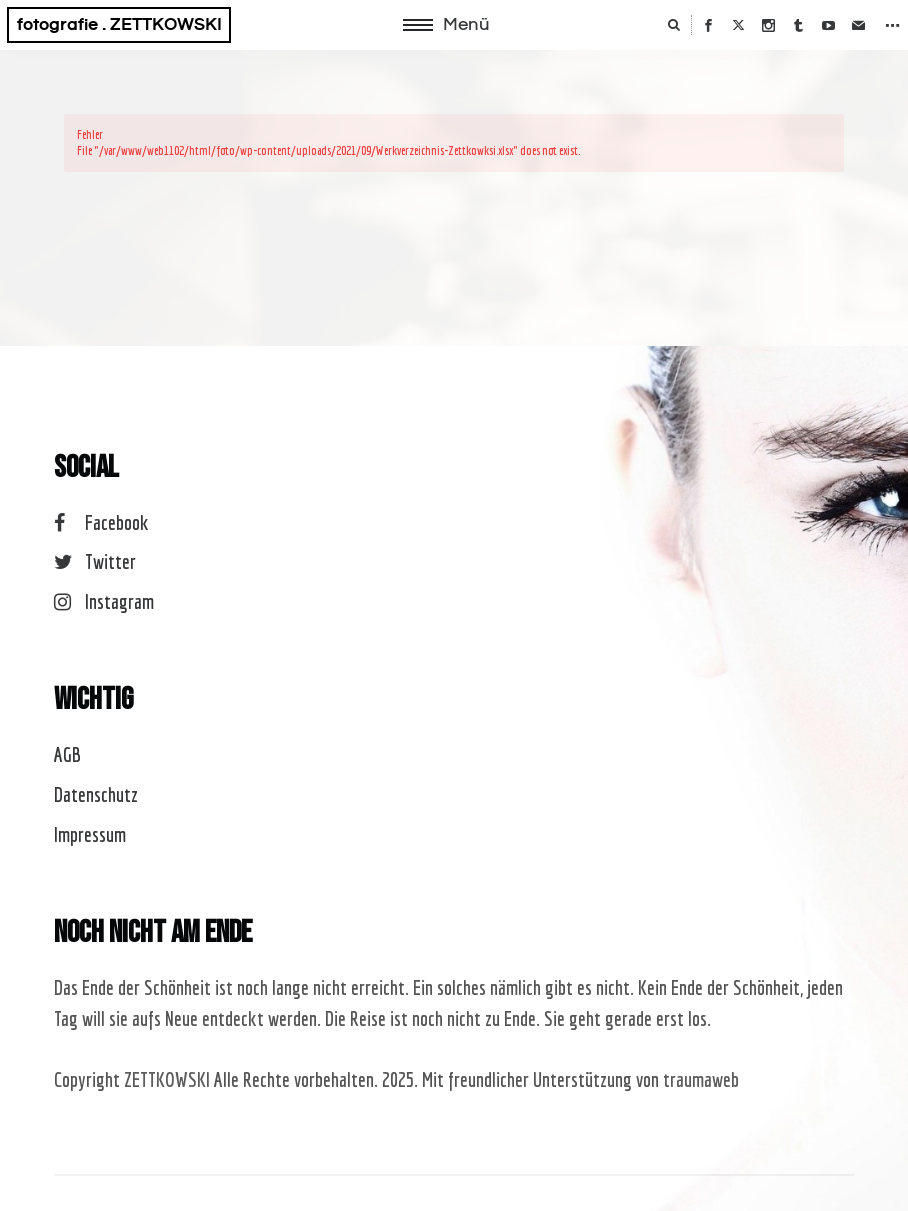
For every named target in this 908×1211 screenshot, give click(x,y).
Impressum (90, 834)
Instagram (103, 601)
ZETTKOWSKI (167, 1079)
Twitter (94, 561)
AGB (67, 754)
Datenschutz (96, 794)
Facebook (101, 522)
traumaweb (701, 1079)
